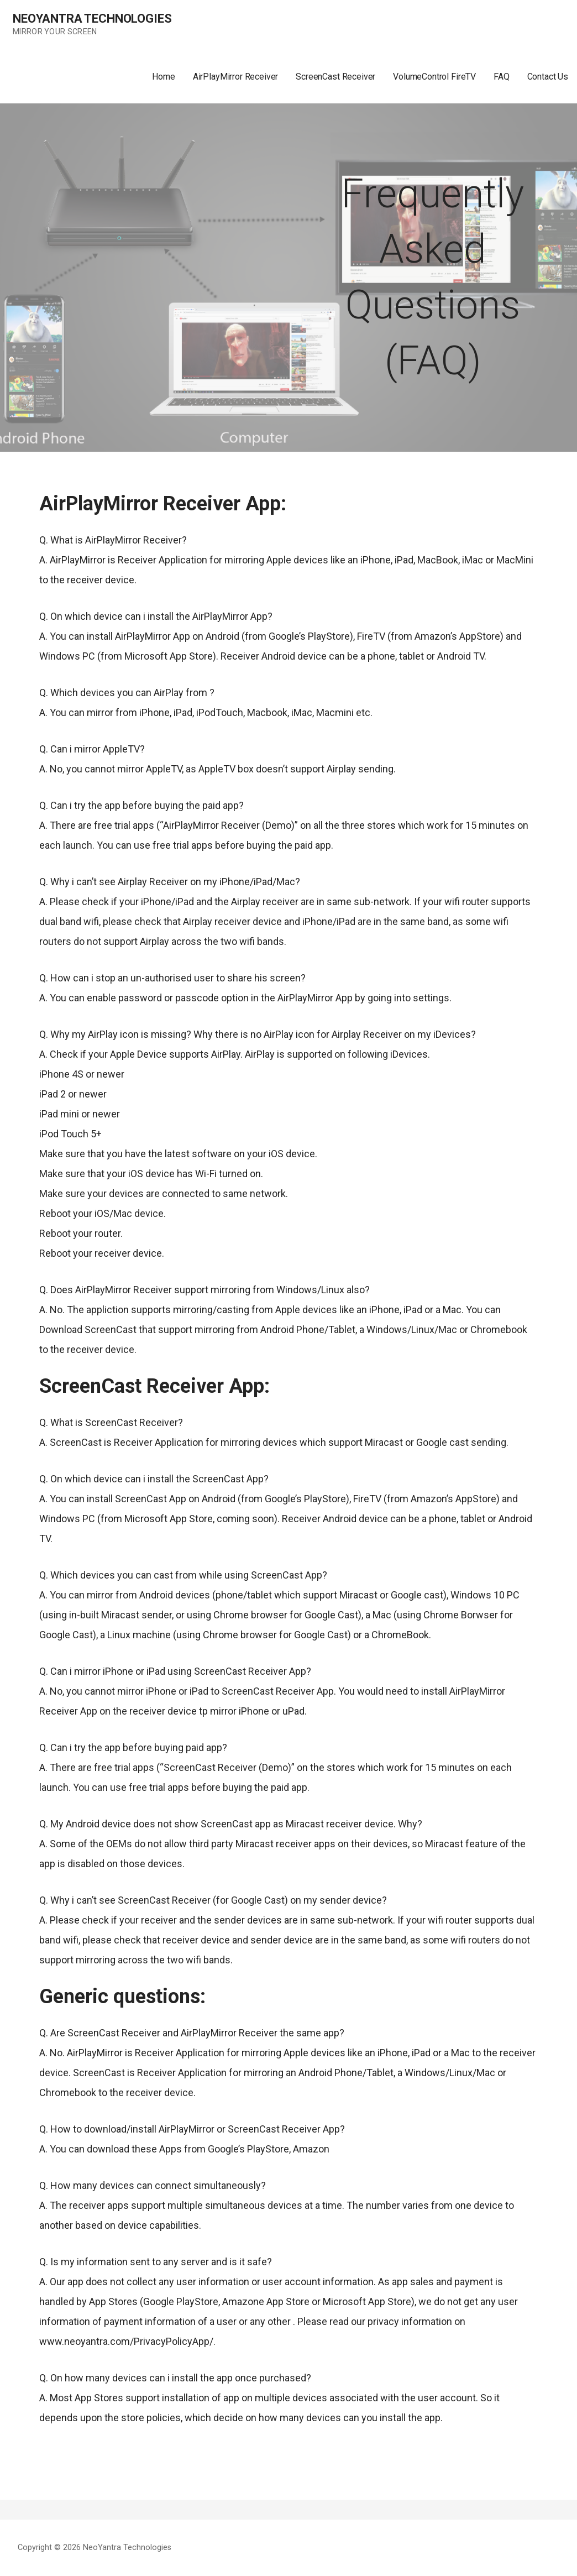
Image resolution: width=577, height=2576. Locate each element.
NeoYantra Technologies (92, 18)
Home (163, 76)
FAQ (502, 76)
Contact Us (547, 76)
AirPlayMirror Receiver (235, 76)
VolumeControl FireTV (434, 76)
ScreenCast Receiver (335, 76)
